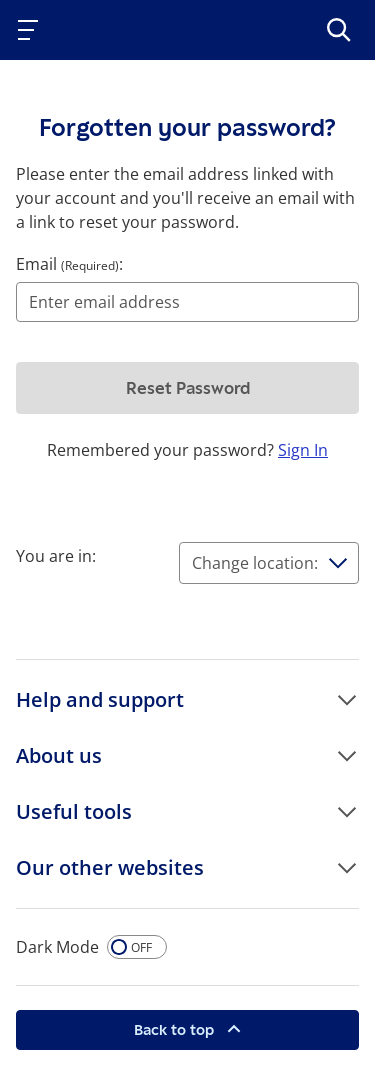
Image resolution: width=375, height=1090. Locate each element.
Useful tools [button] (74, 811)
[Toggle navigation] (32, 30)
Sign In (303, 450)
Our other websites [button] (110, 867)
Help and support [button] (100, 699)
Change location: (255, 563)
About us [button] (59, 755)
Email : (69, 264)
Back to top (176, 1029)
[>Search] (339, 30)
